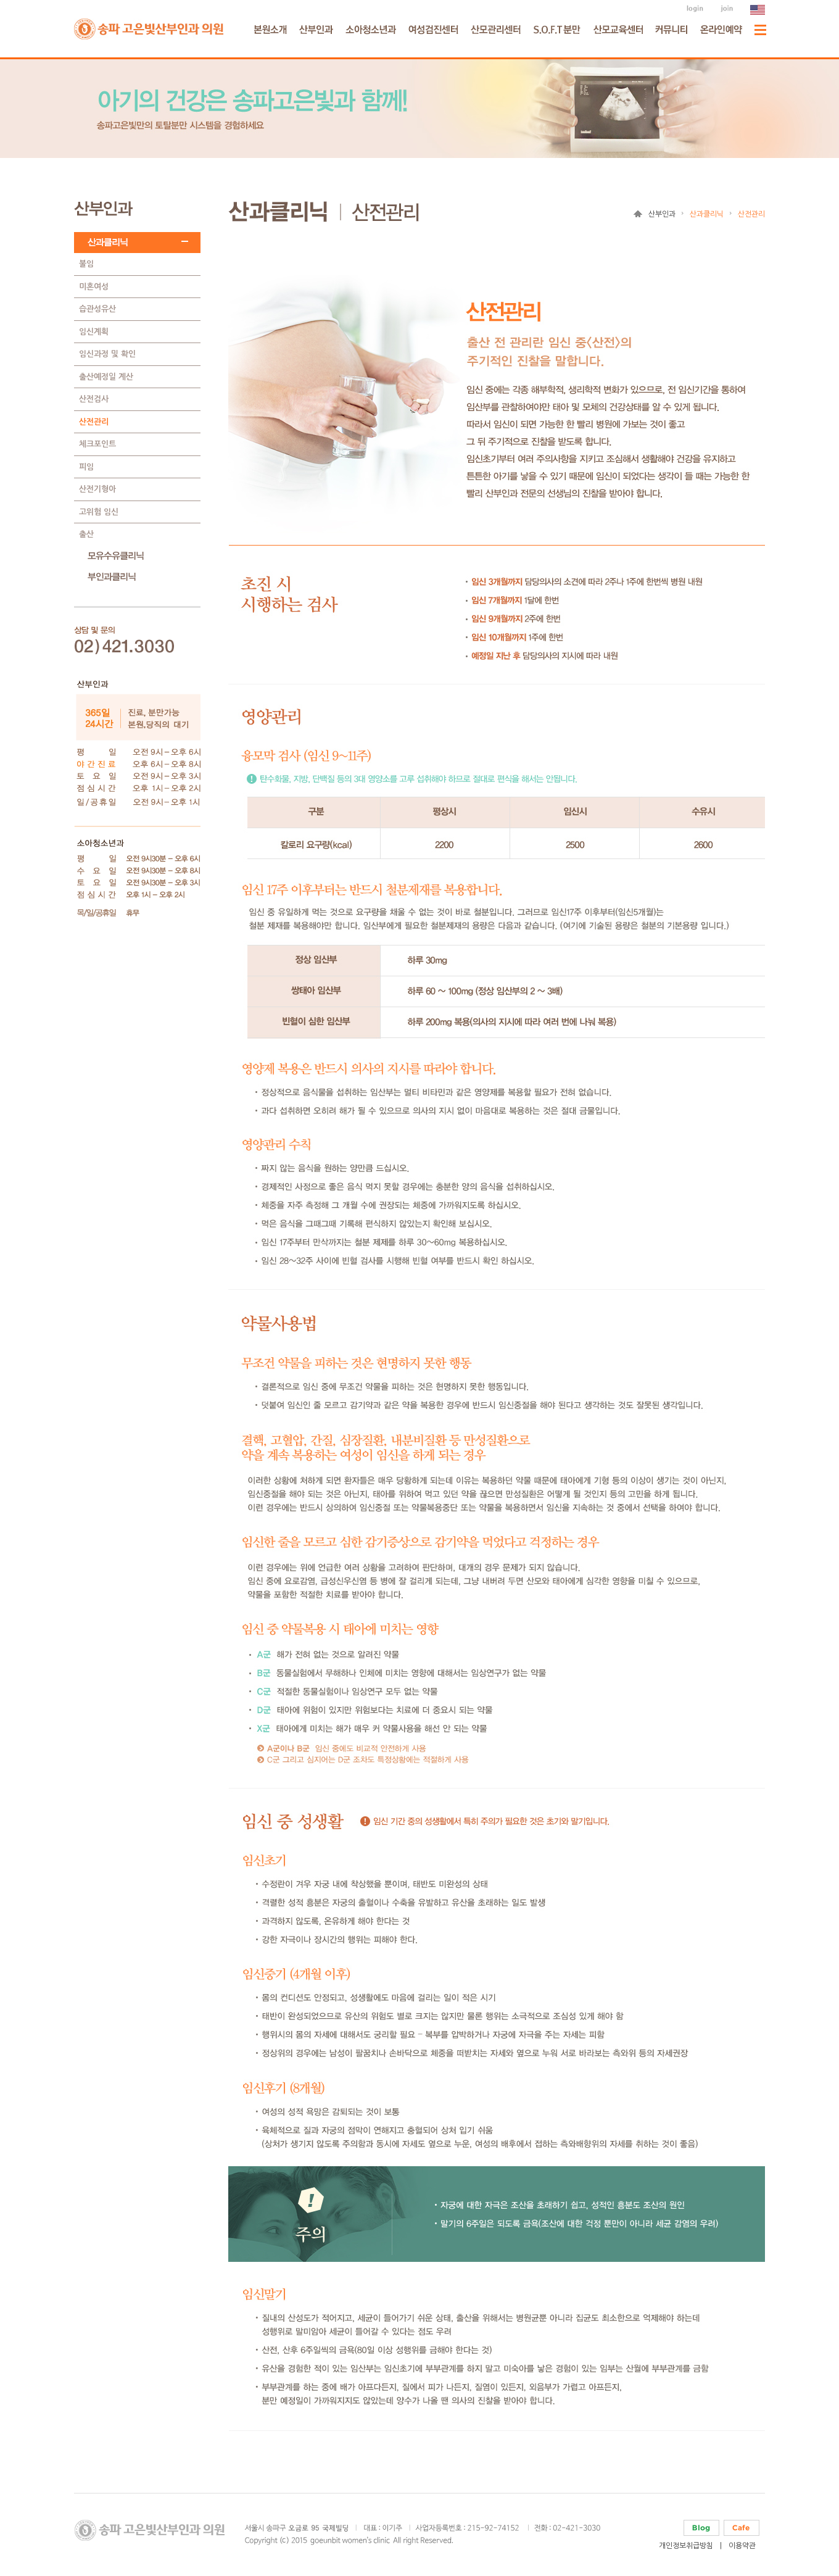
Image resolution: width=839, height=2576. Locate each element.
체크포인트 (97, 444)
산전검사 (94, 399)
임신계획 (94, 332)
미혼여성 (94, 287)
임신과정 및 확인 (107, 354)
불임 (86, 264)
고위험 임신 (98, 512)
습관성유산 (97, 309)
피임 (86, 467)
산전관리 (94, 422)
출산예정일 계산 (106, 377)
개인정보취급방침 (686, 2545)
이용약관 (742, 2545)
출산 (86, 534)
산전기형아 (97, 489)
